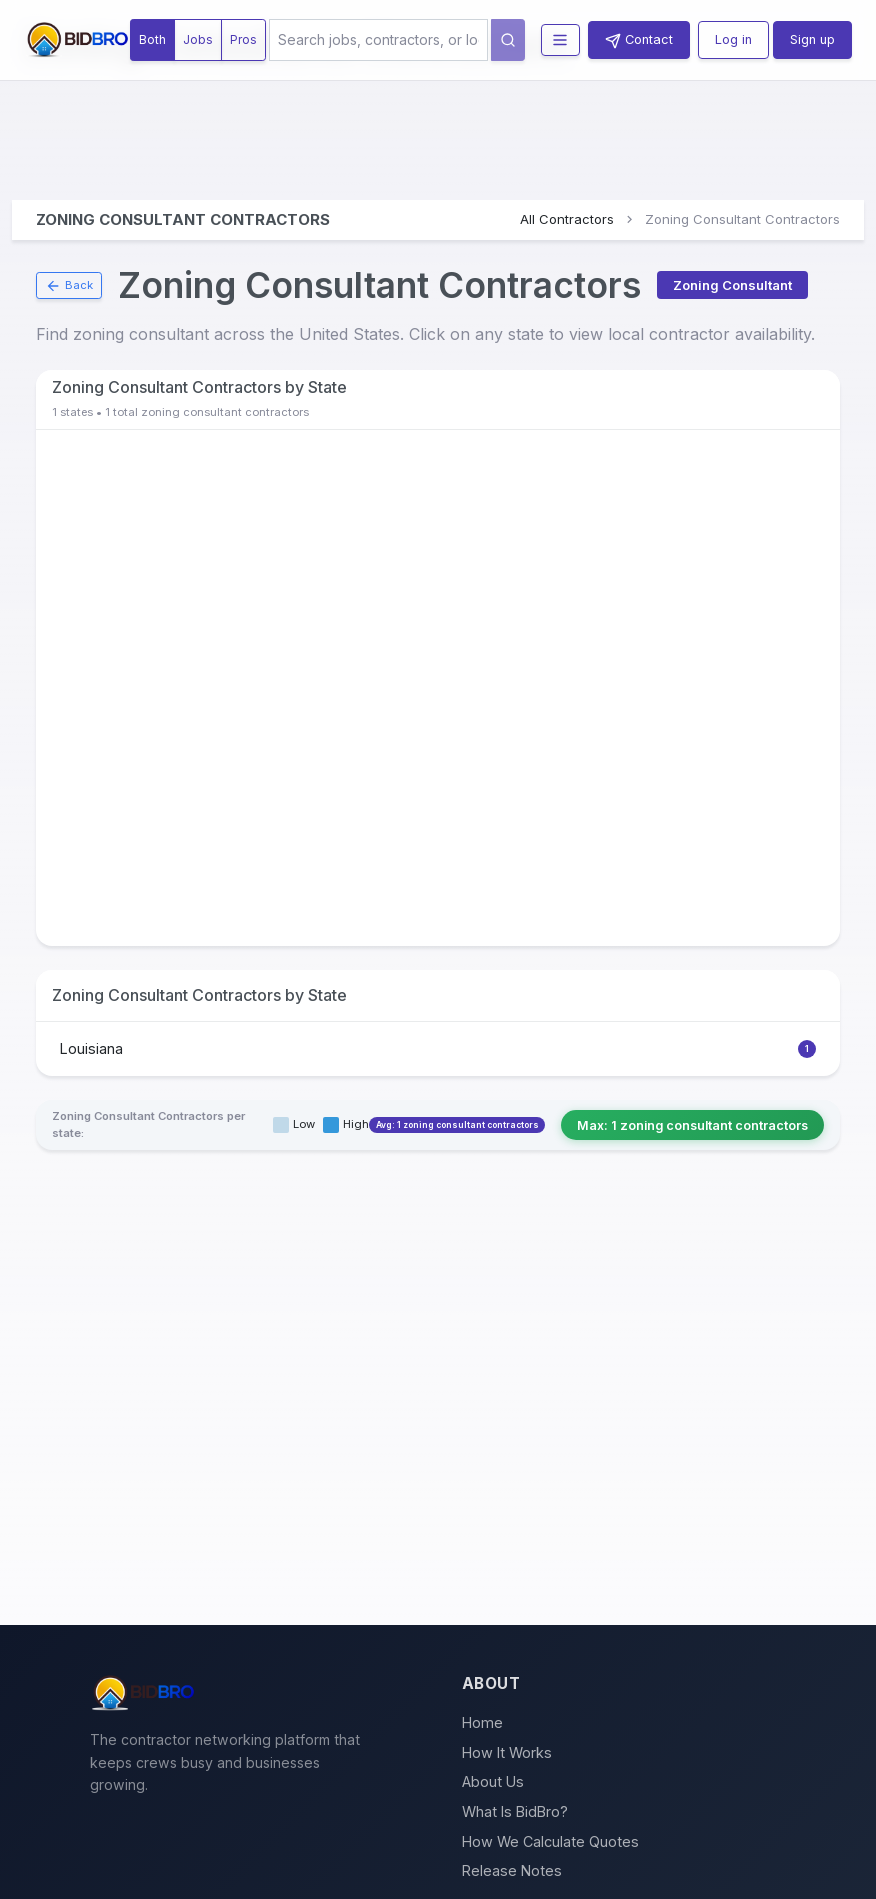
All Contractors (567, 219)
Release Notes (512, 1870)
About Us (493, 1781)
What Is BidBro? (515, 1811)
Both (152, 39)
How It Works (507, 1752)
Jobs (198, 39)
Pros (243, 39)
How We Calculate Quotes (550, 1841)
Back (69, 286)
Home (482, 1722)
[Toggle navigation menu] (560, 40)
